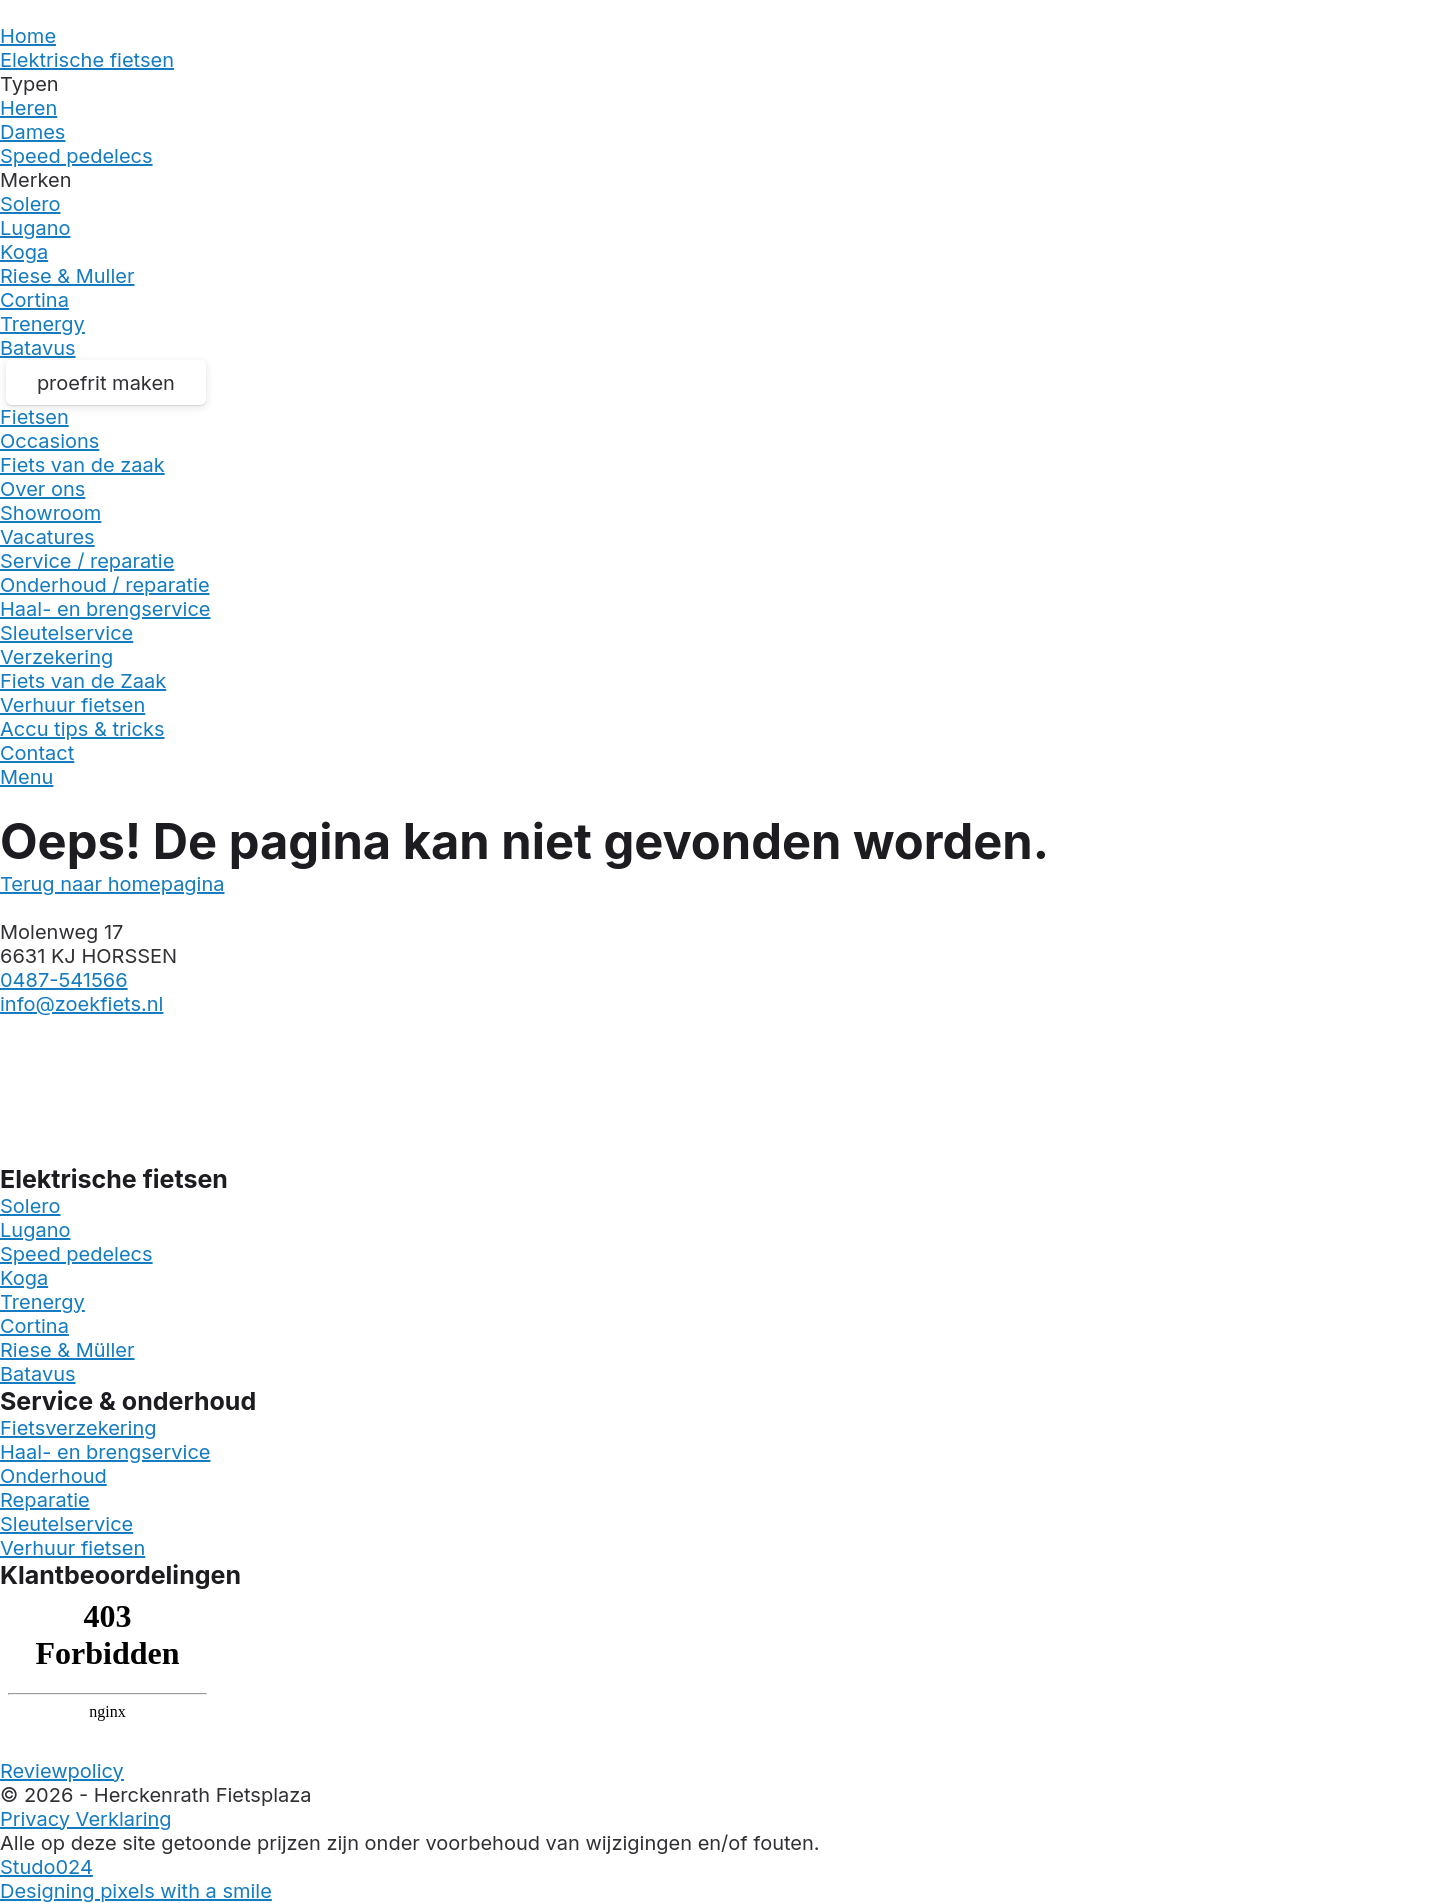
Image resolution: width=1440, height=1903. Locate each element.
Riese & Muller (67, 276)
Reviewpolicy (62, 1771)
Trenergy (42, 324)
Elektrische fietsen (87, 60)
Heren (28, 108)
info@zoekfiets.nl (81, 1004)
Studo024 (46, 1867)
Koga (24, 252)
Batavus (38, 348)
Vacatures (47, 537)
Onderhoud (53, 1476)
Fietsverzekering (78, 1428)
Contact (37, 753)
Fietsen (34, 417)
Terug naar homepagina (112, 884)
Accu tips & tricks (82, 729)
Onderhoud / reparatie (105, 585)
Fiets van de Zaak (83, 681)
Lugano (35, 228)
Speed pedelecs (76, 156)
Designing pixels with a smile (136, 1891)
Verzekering (56, 657)
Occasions (49, 441)
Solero (30, 204)
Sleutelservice (66, 633)
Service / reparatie (87, 561)
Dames (32, 132)
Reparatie (45, 1500)
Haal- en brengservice (105, 609)
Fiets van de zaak (82, 465)
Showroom (50, 513)
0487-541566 (64, 980)
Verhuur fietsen (72, 705)
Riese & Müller (67, 1350)
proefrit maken (106, 383)
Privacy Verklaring (86, 1819)
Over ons (42, 489)
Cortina (34, 300)
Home (28, 36)
